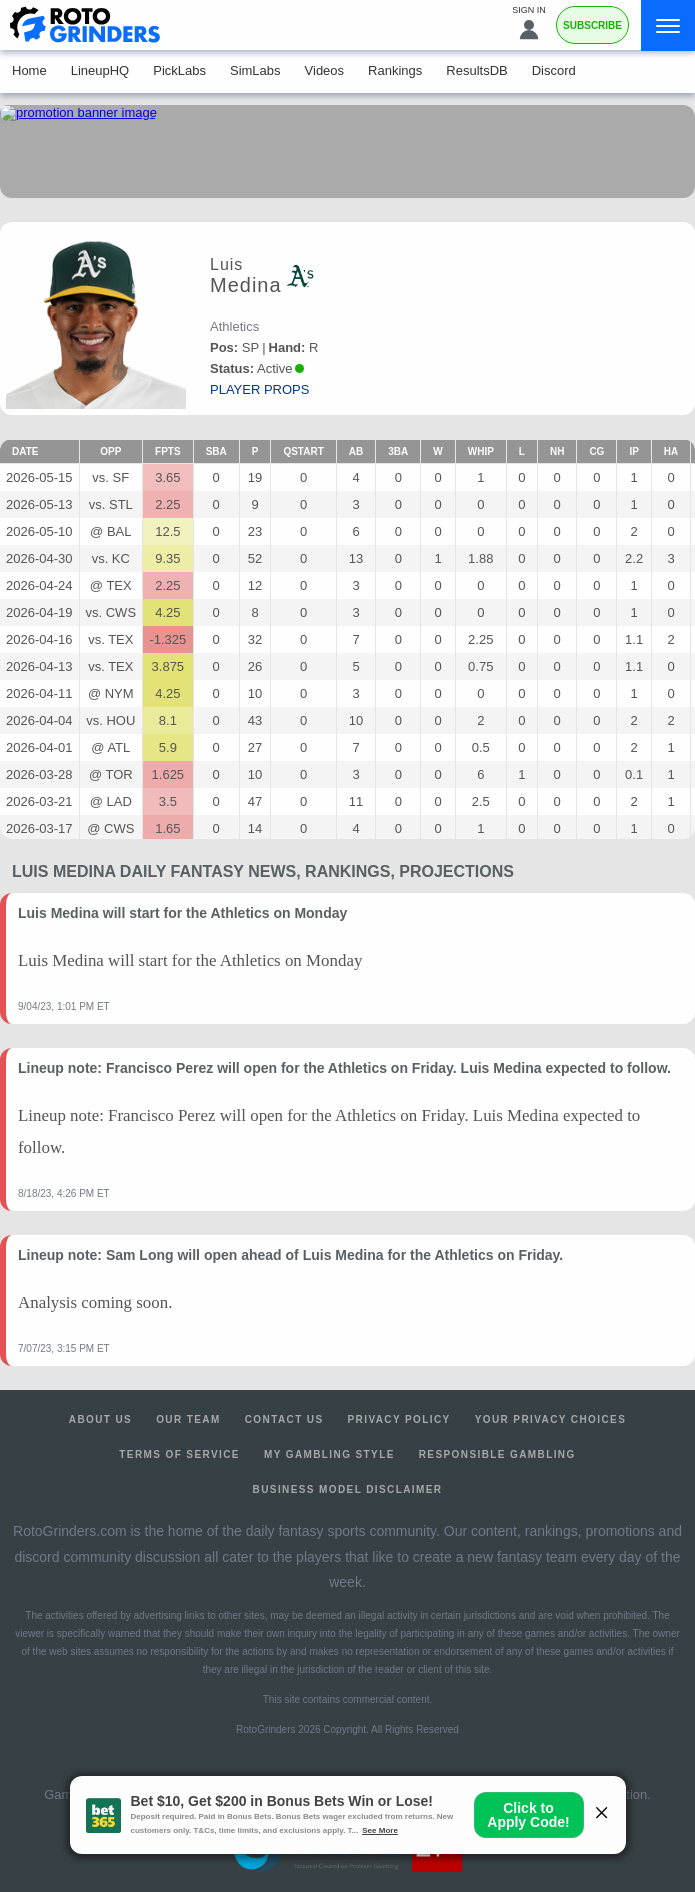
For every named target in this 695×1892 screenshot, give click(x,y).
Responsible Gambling (497, 1454)
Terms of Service (179, 1454)
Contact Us (284, 1419)
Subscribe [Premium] (592, 25)
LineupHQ (100, 70)
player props (259, 389)
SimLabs (255, 70)
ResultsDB (476, 70)
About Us (100, 1419)
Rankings (395, 70)
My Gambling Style (329, 1454)
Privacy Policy (399, 1419)
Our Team (188, 1419)
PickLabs (179, 70)
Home (29, 70)
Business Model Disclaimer (348, 1489)
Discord (554, 70)
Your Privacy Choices (551, 1419)
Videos (325, 70)
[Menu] (668, 25)
